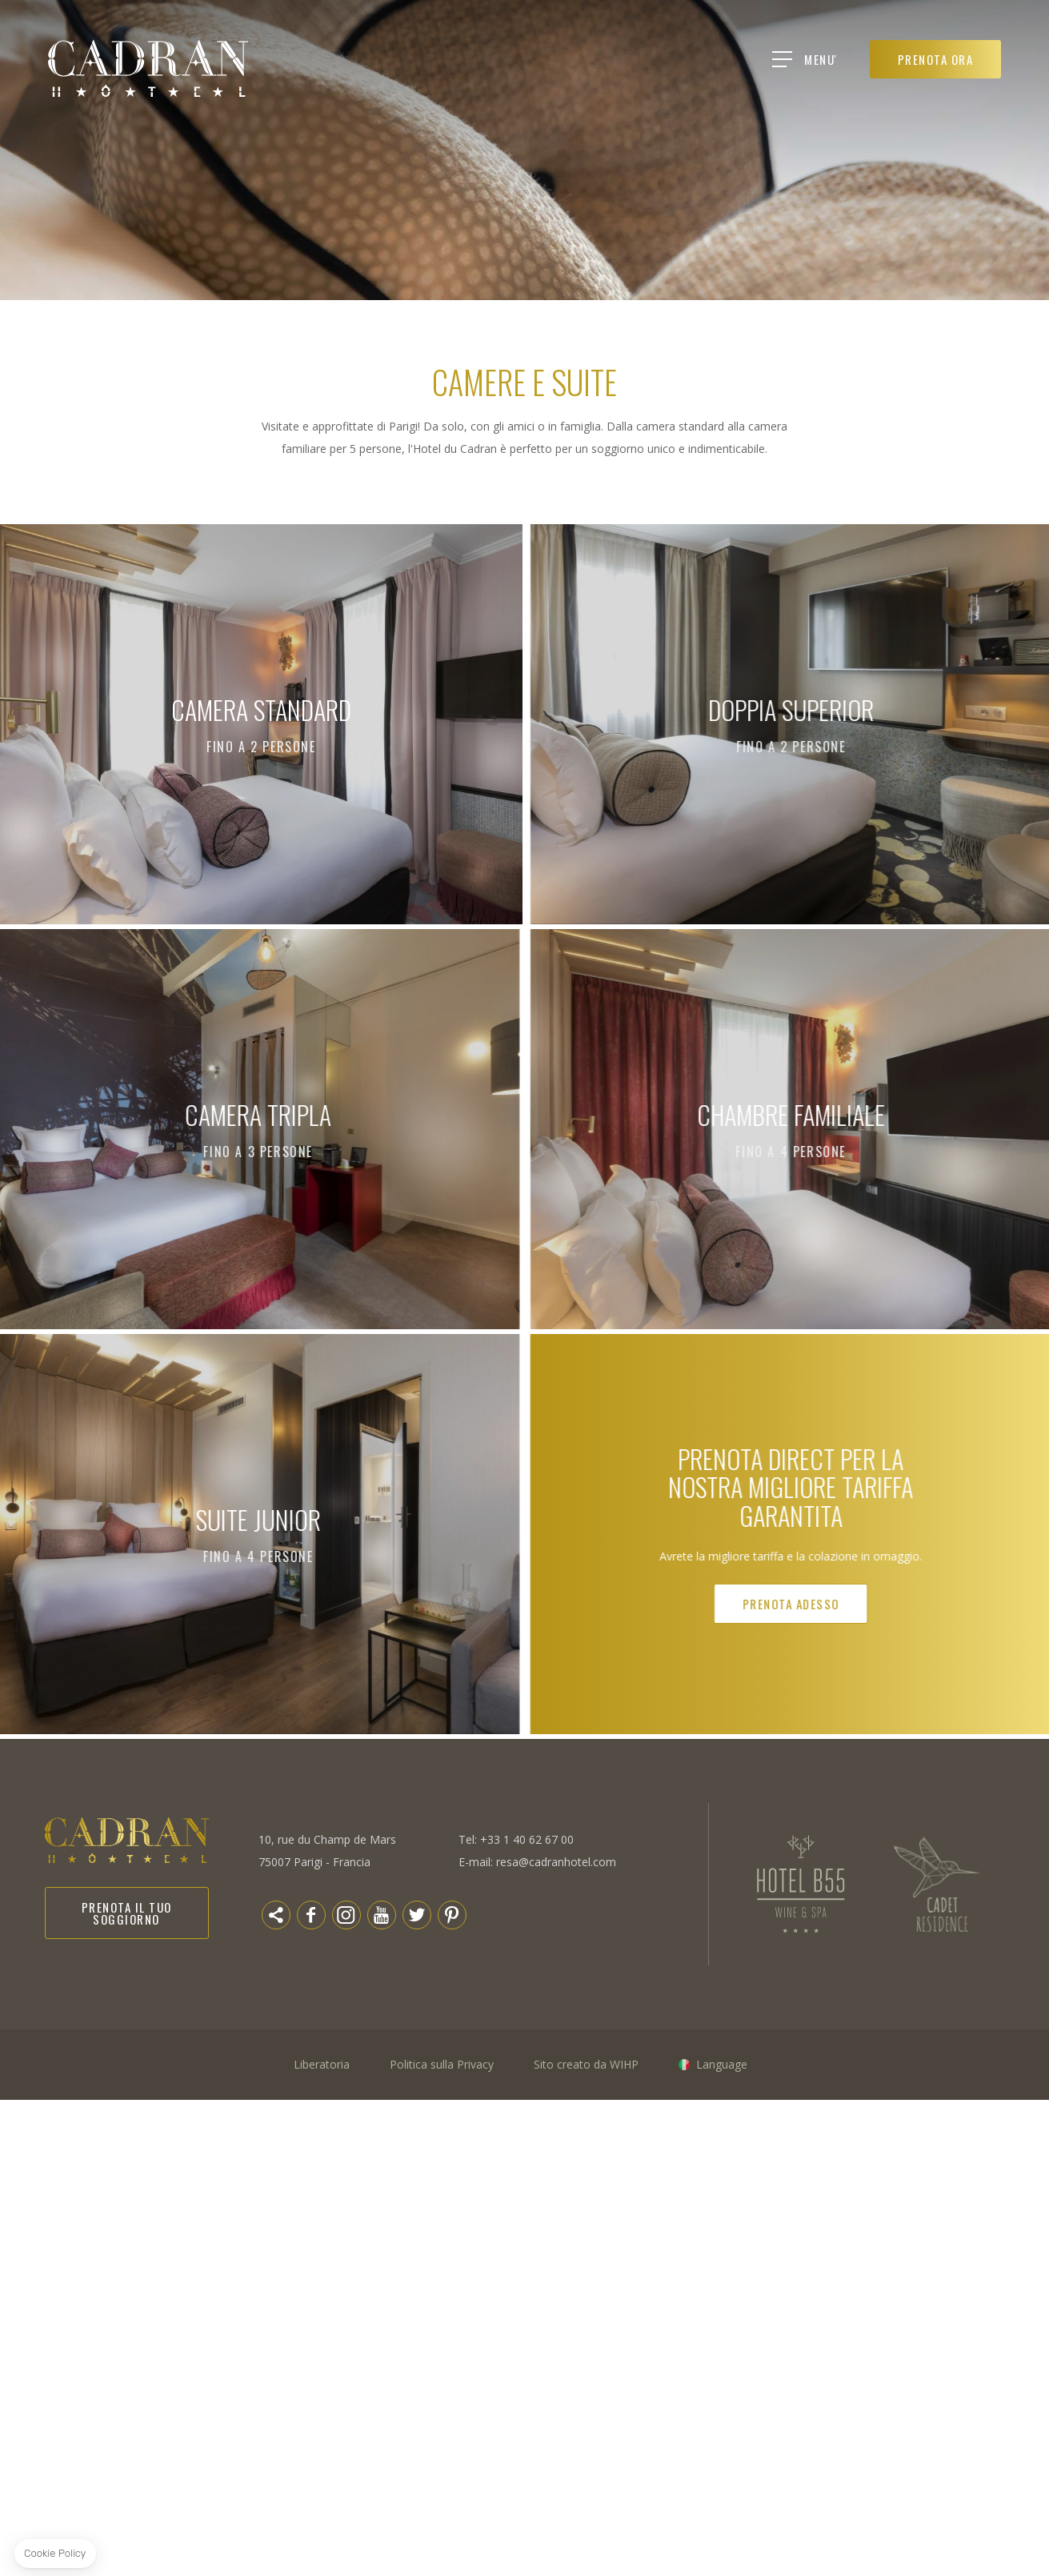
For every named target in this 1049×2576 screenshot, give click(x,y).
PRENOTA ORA (936, 59)
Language (721, 2064)
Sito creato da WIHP (586, 2064)
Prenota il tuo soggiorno (127, 1913)
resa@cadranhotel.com (556, 1861)
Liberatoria (322, 2064)
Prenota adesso (955, 1604)
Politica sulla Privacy (442, 2064)
